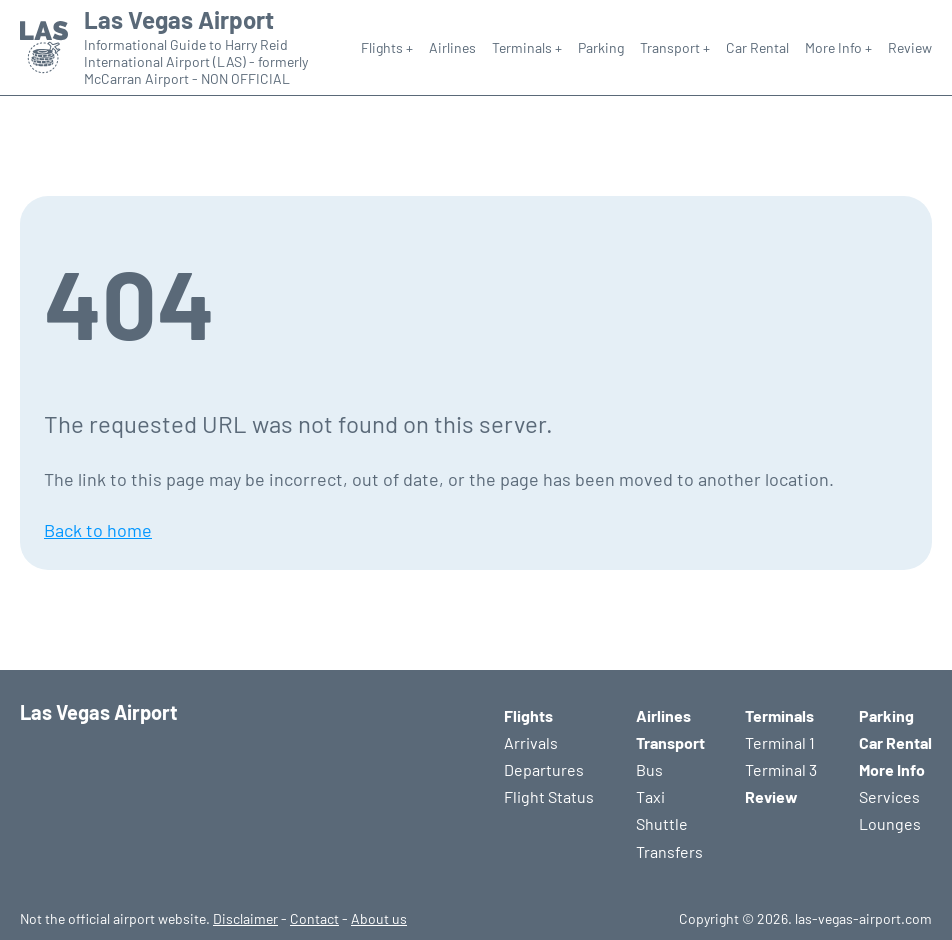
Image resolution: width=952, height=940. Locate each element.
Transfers (669, 851)
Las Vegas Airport (179, 20)
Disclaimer (245, 918)
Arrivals (531, 742)
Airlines (452, 47)
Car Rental (757, 47)
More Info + (838, 47)
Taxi (650, 796)
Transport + (675, 47)
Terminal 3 (781, 769)
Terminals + (527, 47)
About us (379, 918)
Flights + (387, 47)
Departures (544, 769)
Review (910, 47)
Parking (601, 47)
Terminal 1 (780, 742)
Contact (314, 918)
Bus (649, 769)
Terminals (779, 715)
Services (889, 796)
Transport (670, 742)
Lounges (890, 823)
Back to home (98, 530)
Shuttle (662, 823)
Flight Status (549, 796)
